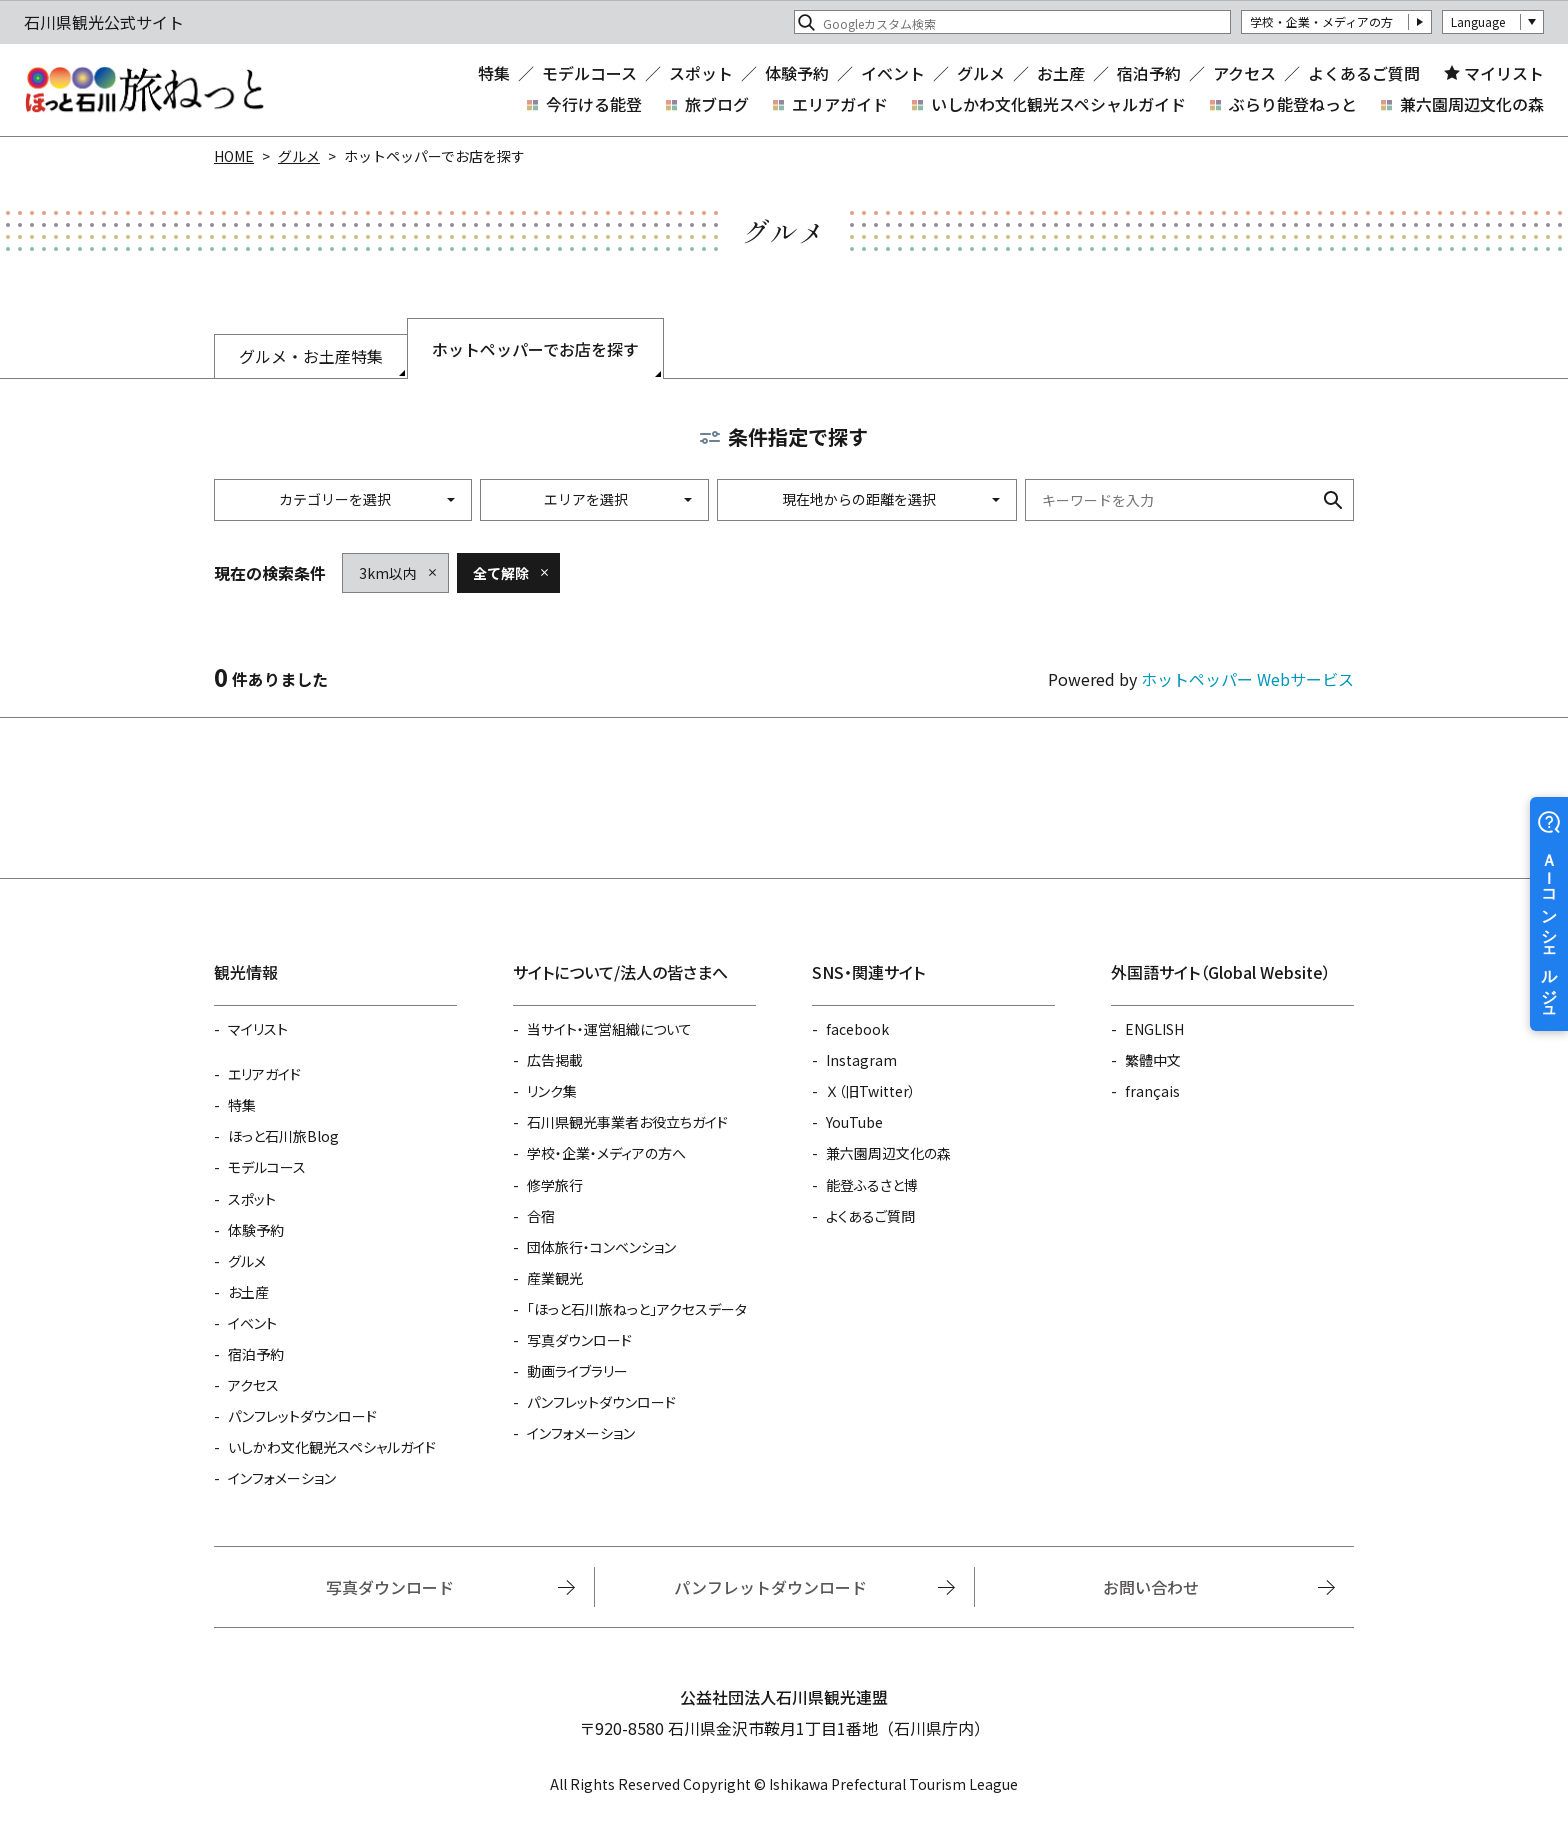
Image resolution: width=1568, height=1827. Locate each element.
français (1152, 1091)
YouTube (854, 1122)
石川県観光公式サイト (144, 90)
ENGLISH (1154, 1029)
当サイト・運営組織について (609, 1029)
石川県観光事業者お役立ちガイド (627, 1122)
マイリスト (1504, 73)
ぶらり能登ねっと (1293, 104)
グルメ (981, 73)
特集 (494, 73)
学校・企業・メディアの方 (1321, 21)
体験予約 (797, 73)
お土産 (1061, 73)
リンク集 (552, 1091)
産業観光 (555, 1278)
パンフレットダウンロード (302, 1416)
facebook (857, 1029)
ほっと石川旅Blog (283, 1136)
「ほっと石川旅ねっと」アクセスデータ (637, 1309)
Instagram (861, 1060)
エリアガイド (840, 104)
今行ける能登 (594, 104)
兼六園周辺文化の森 (1472, 104)
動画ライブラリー (577, 1371)
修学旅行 (555, 1185)
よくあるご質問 (1364, 73)
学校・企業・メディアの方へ (606, 1153)
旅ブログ (717, 104)
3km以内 (388, 573)
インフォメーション (282, 1478)
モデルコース (589, 73)
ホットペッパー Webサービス (1247, 679)
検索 (1333, 500)
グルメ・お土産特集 (311, 356)
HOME (234, 156)
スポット (701, 73)
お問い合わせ (1151, 1587)
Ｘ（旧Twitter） (871, 1091)
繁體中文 (1153, 1060)
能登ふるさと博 (872, 1185)
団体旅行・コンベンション (601, 1247)
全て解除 (501, 573)
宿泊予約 (1149, 73)
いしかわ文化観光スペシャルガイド (1058, 104)
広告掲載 (555, 1060)
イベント (893, 73)
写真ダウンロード (579, 1340)
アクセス (1244, 73)
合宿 (541, 1216)
